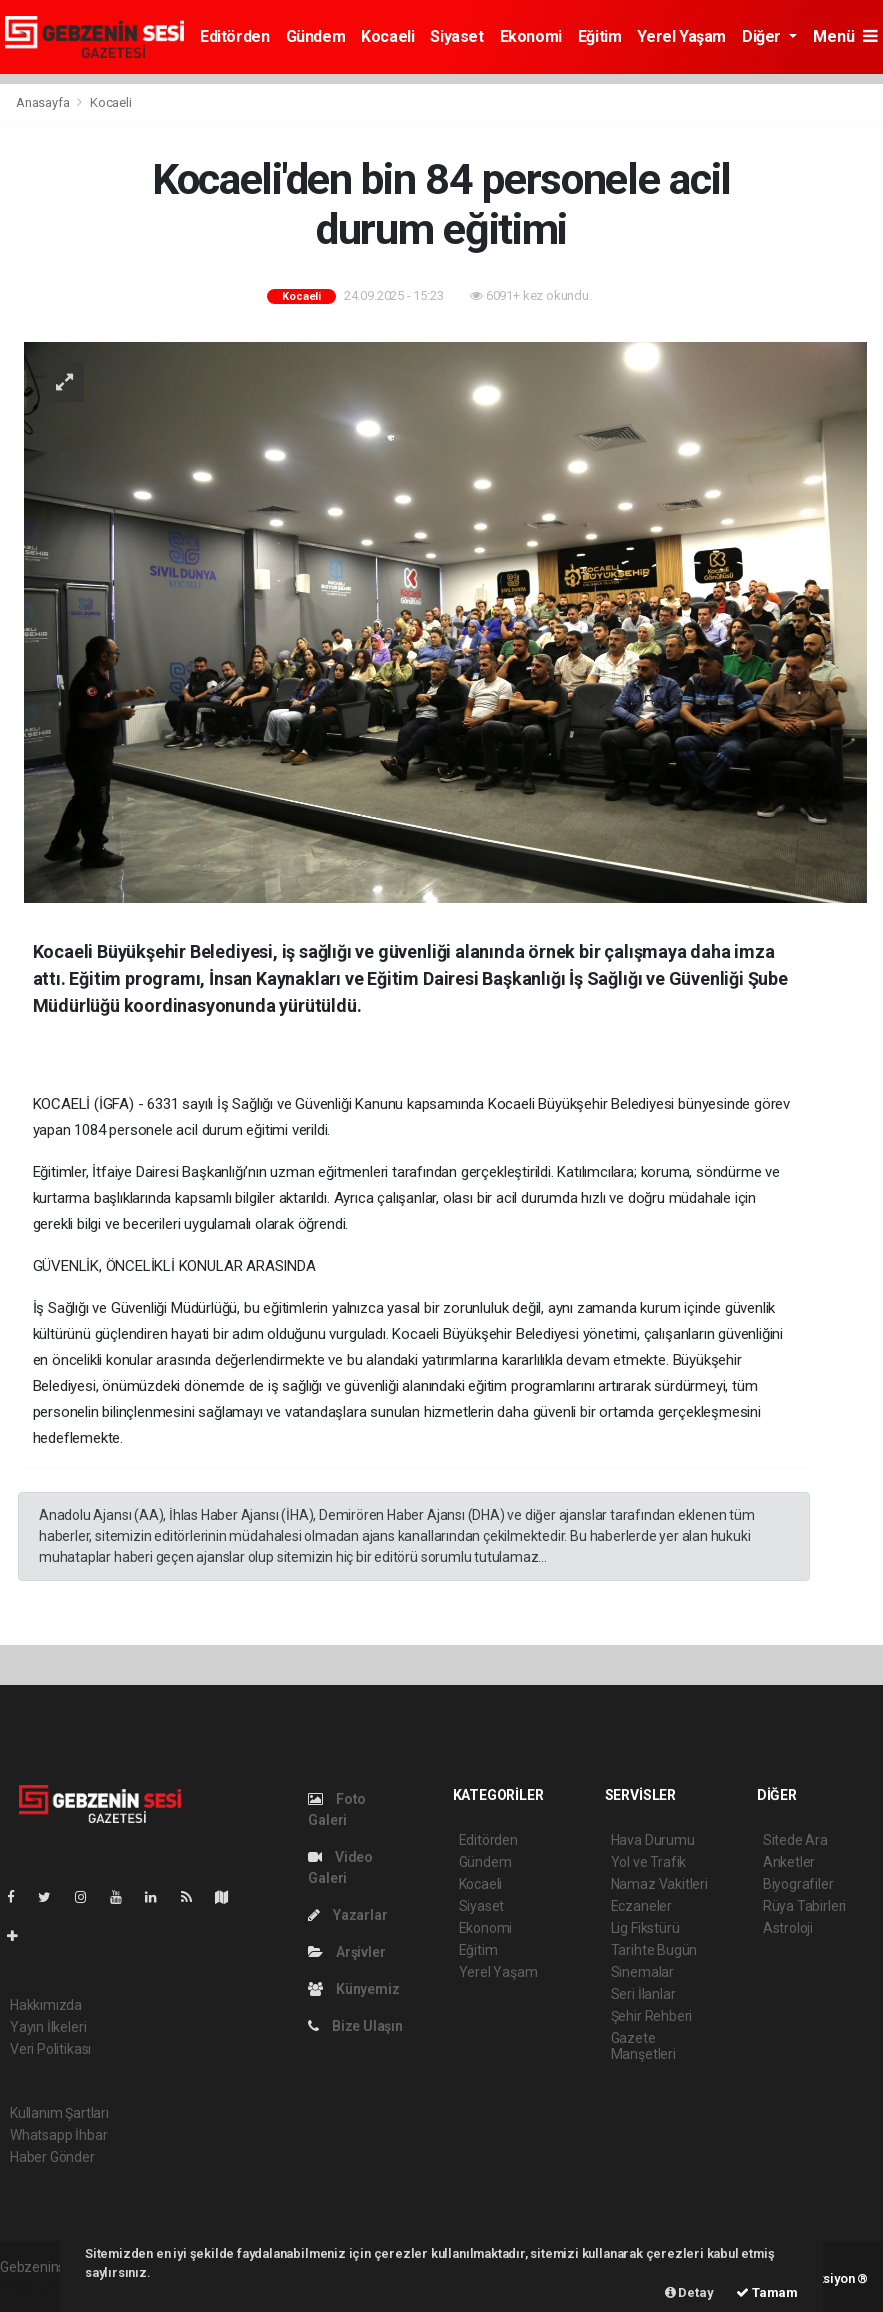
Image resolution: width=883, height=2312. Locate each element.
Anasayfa (44, 102)
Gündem (316, 36)
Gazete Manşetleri (643, 2046)
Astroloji (788, 1928)
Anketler (789, 1862)
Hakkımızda (46, 2005)
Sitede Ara (795, 1840)
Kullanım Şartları (59, 2113)
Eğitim (600, 36)
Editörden (234, 36)
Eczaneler (641, 1906)
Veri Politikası (50, 2049)
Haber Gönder (52, 2157)
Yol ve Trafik (649, 1862)
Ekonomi (531, 36)
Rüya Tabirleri (804, 1906)
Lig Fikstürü (645, 1928)
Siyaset (456, 36)
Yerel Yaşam (681, 36)
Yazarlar (347, 1915)
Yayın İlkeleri (48, 2027)
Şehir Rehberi (652, 2016)
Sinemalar (642, 1972)
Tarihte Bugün (654, 1950)
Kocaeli (387, 36)
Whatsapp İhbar (58, 2135)
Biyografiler (798, 1884)
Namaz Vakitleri (659, 1884)
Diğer (763, 36)
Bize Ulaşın (355, 2026)
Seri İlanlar (643, 1994)
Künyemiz (353, 1989)
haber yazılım (41, 2288)
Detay (689, 2292)
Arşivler (346, 1952)
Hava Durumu (653, 1840)
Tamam (767, 2292)
